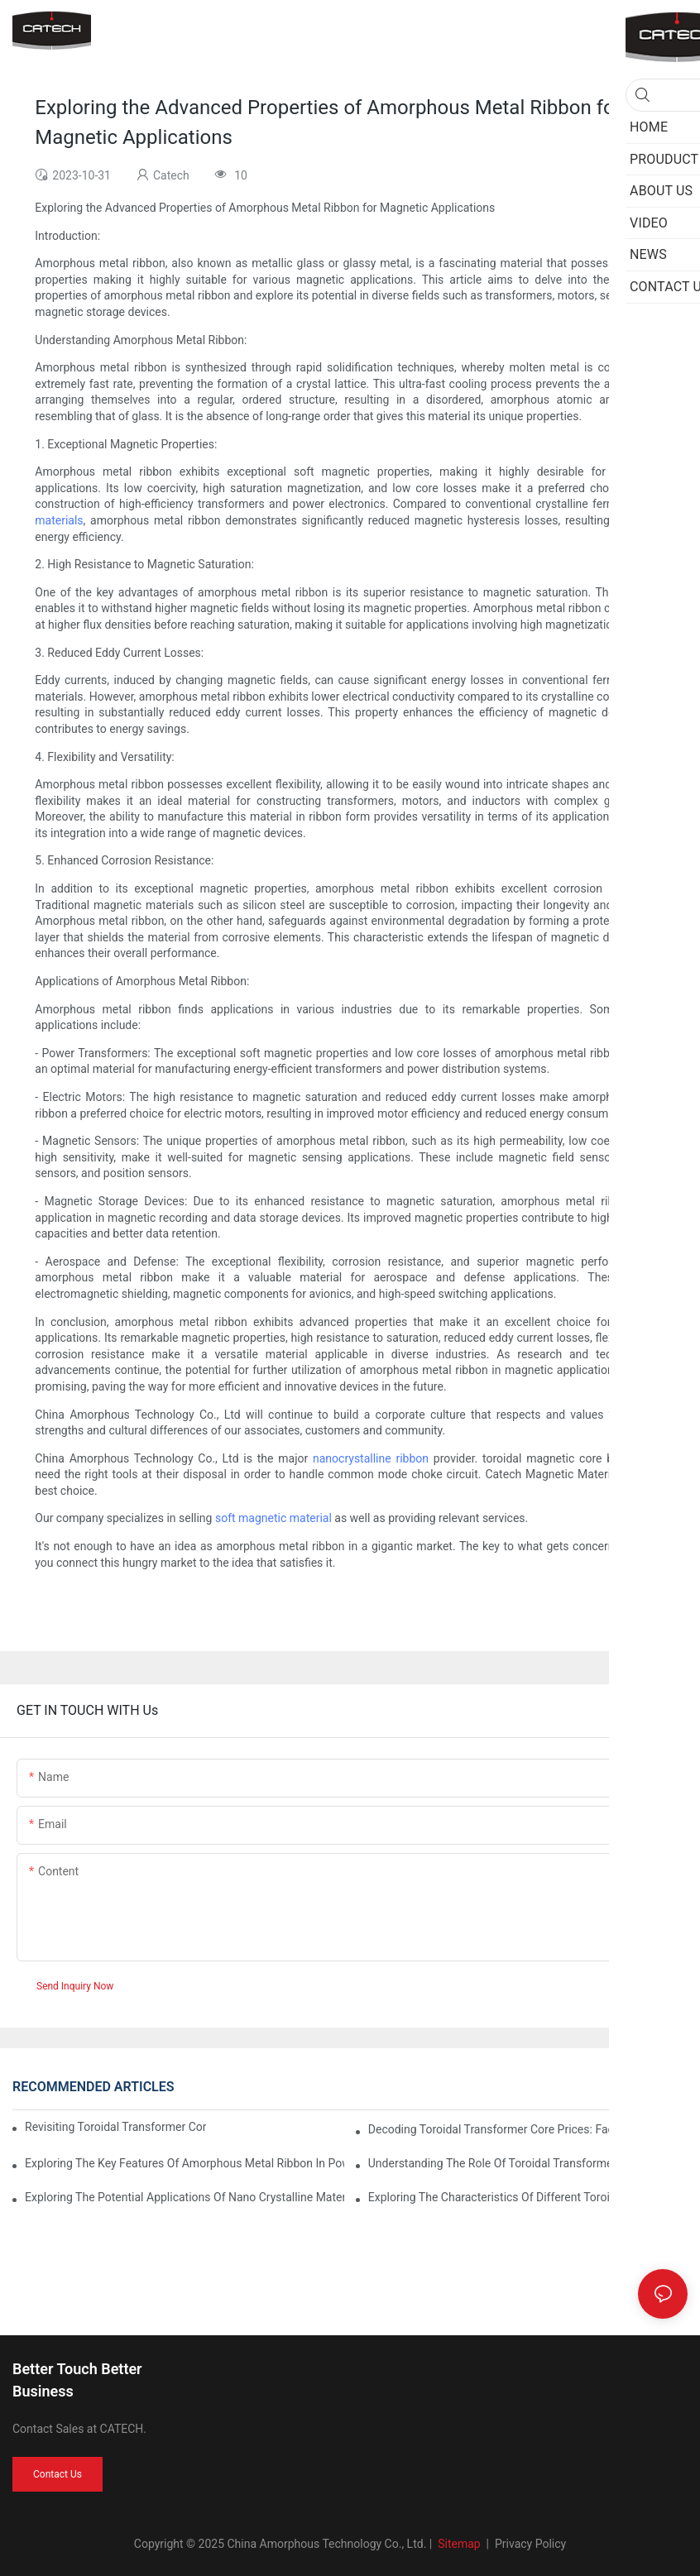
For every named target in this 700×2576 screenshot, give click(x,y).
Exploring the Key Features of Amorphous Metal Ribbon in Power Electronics (184, 2163)
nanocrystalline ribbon (371, 1458)
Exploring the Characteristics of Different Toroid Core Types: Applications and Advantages (528, 2197)
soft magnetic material (273, 1518)
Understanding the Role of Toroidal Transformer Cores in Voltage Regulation (528, 2163)
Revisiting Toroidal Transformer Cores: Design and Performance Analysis (115, 2126)
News (666, 2087)
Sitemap (458, 2543)
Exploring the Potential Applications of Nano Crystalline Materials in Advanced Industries (184, 2197)
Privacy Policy (530, 2543)
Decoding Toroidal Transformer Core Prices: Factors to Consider (528, 2129)
